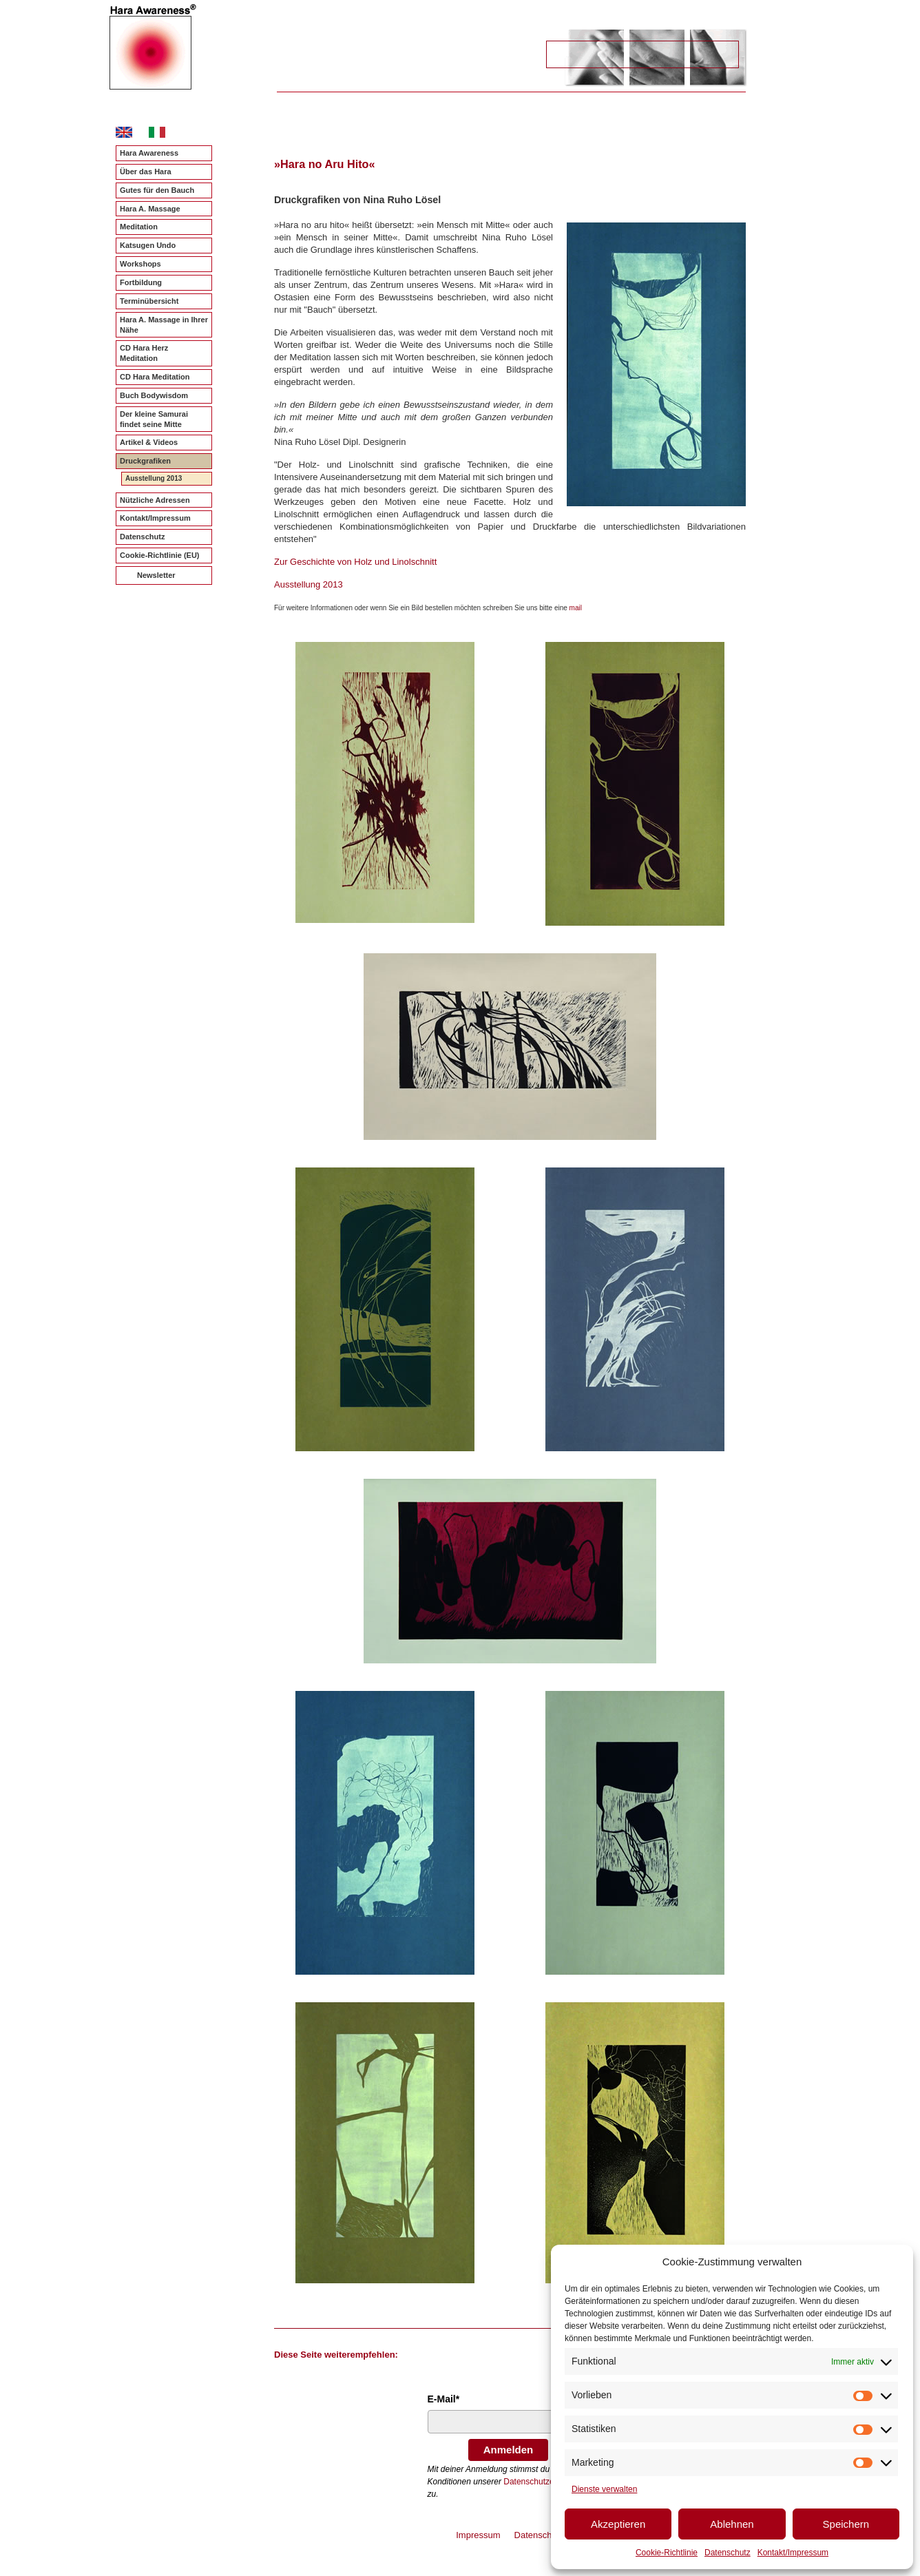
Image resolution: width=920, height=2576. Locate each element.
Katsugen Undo (148, 245)
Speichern (846, 2524)
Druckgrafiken (145, 461)
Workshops (140, 264)
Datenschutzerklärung (543, 2481)
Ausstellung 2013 (153, 478)
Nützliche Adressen (155, 500)
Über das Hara (145, 171)
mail (575, 608)
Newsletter (156, 575)
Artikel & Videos (149, 442)
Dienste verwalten (604, 2489)
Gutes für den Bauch (157, 190)
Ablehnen (731, 2524)
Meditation (139, 226)
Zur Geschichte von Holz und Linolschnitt (355, 562)
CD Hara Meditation (154, 377)
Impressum (478, 2535)
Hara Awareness (149, 153)
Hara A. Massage (150, 209)
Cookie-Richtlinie (667, 2552)
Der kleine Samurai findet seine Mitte (154, 419)
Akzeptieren (618, 2524)
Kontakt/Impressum (792, 2552)
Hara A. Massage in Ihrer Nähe (164, 324)
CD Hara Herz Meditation (144, 353)
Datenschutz (727, 2552)
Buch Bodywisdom (154, 395)
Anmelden (508, 2449)
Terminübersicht (149, 301)
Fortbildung (141, 282)
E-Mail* (444, 2398)
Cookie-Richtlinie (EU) (160, 555)
